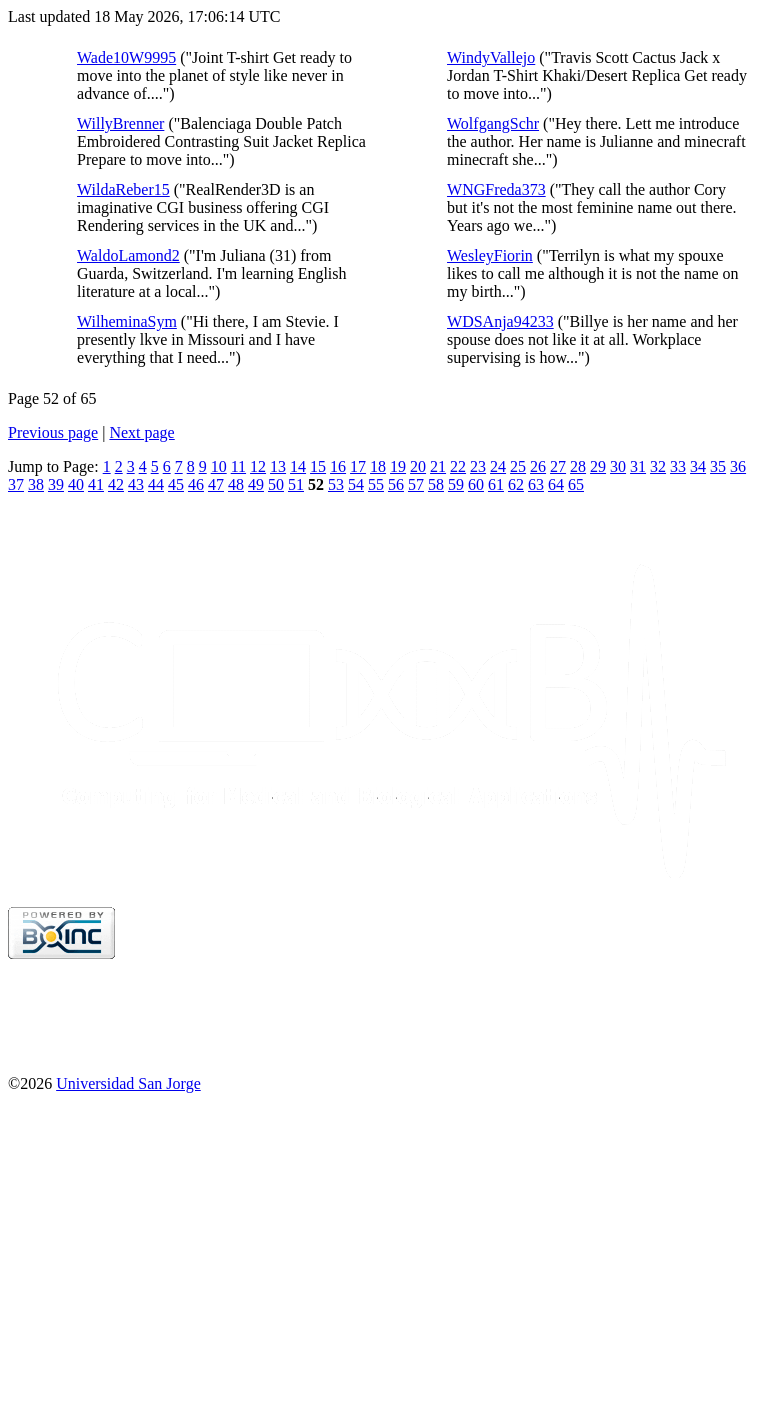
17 (358, 466)
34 (698, 466)
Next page (141, 432)
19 (398, 466)
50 (276, 484)
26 (538, 466)
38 (36, 484)
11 (238, 466)
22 (458, 466)
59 (456, 484)
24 (498, 466)
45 (176, 484)
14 (298, 466)
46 (196, 484)
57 (416, 484)
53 (336, 484)
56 (396, 484)
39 (56, 484)
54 (356, 484)
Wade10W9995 (126, 57)
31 (638, 466)
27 (558, 466)
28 (578, 466)
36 (738, 466)
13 (278, 466)
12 (258, 466)
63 (536, 484)
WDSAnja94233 (500, 321)
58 (436, 484)
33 (678, 466)
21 (438, 466)
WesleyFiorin (490, 255)
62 (516, 484)
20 (418, 466)
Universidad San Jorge (128, 1083)
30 (618, 466)
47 (216, 484)
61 (496, 484)
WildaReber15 (123, 189)
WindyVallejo (491, 57)
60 (476, 484)
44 (156, 484)
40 (76, 484)
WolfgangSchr (493, 123)
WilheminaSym (127, 321)
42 (116, 484)
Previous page (53, 432)
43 (136, 484)
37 (16, 484)
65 (576, 484)
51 (296, 484)
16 (338, 466)
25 (518, 466)
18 (378, 466)
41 (96, 484)
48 (236, 484)
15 (318, 466)
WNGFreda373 (496, 189)
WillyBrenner (120, 123)
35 (718, 466)
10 (219, 466)
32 (658, 466)
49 (256, 484)
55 (376, 484)
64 (556, 484)
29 (598, 466)
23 (478, 466)
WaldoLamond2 (128, 255)
